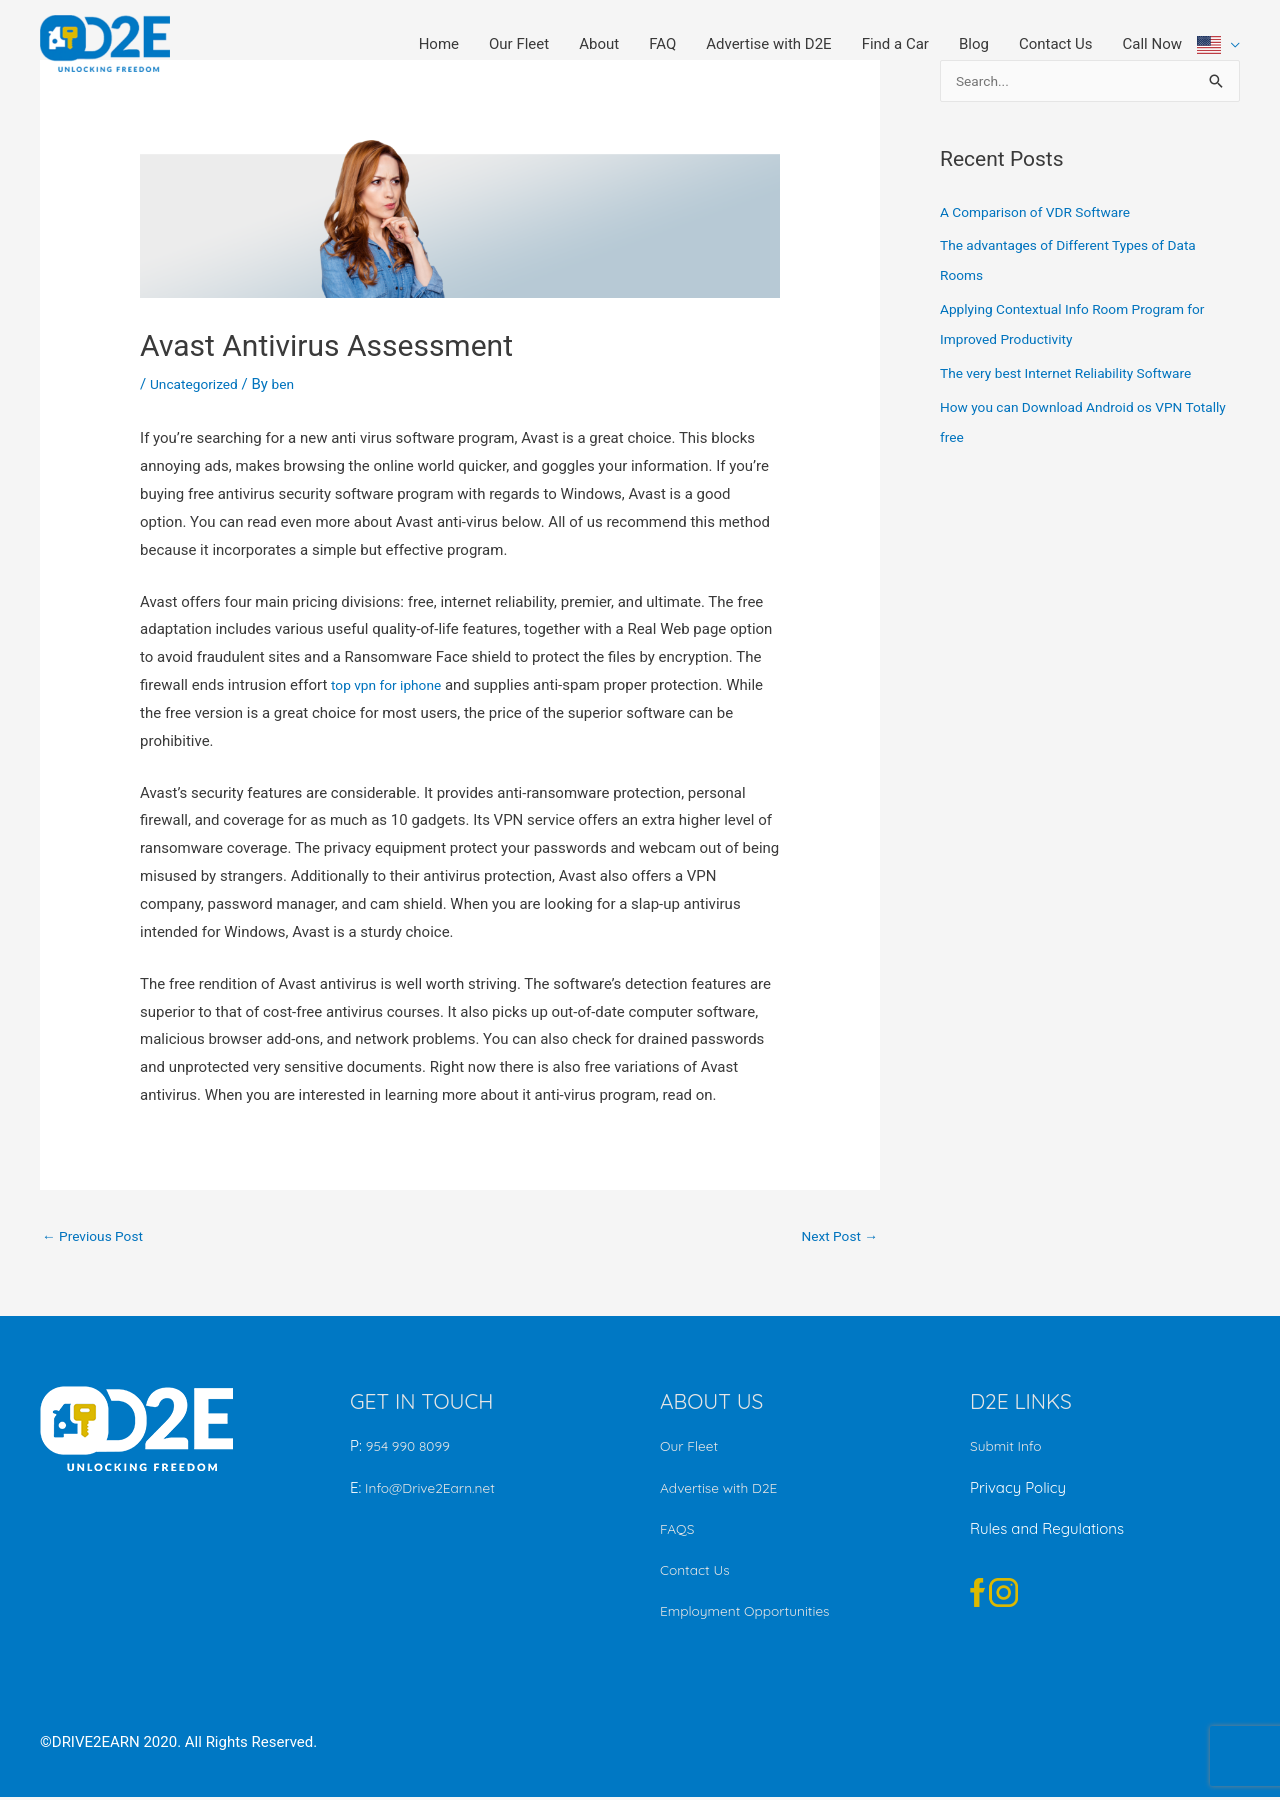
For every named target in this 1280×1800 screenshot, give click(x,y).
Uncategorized (198, 384)
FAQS (679, 1531)
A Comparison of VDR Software (1044, 214)
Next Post (836, 1237)
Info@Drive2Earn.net (434, 1490)
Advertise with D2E (768, 44)
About (599, 44)
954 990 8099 (412, 1448)
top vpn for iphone (391, 685)
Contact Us (1056, 44)
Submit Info (1009, 1448)
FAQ (662, 44)
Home (439, 44)
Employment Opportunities (753, 1613)
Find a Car (895, 44)
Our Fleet (519, 44)
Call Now (1152, 44)
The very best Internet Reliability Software (1078, 375)
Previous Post (97, 1237)
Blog (974, 44)
